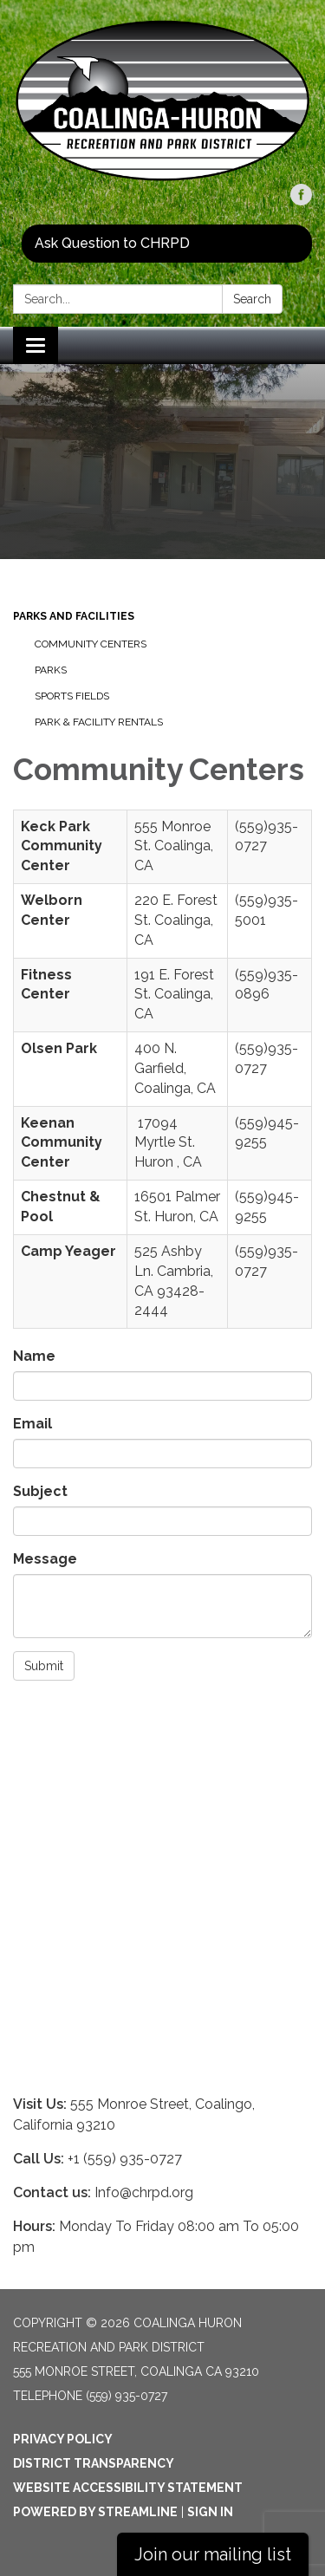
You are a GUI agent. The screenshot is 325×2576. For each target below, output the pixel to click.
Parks (51, 670)
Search (252, 299)
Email (32, 1423)
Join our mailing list (212, 2554)
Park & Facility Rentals (99, 722)
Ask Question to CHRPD (112, 243)
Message (45, 1559)
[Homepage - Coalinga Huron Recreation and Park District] (162, 100)
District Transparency (93, 2463)
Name (34, 1356)
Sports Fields (72, 696)
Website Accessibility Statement (128, 2488)
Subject (40, 1491)
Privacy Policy (63, 2439)
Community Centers (90, 644)
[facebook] (301, 200)
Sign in (210, 2512)
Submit (43, 1666)
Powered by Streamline (95, 2512)
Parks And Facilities (73, 616)
